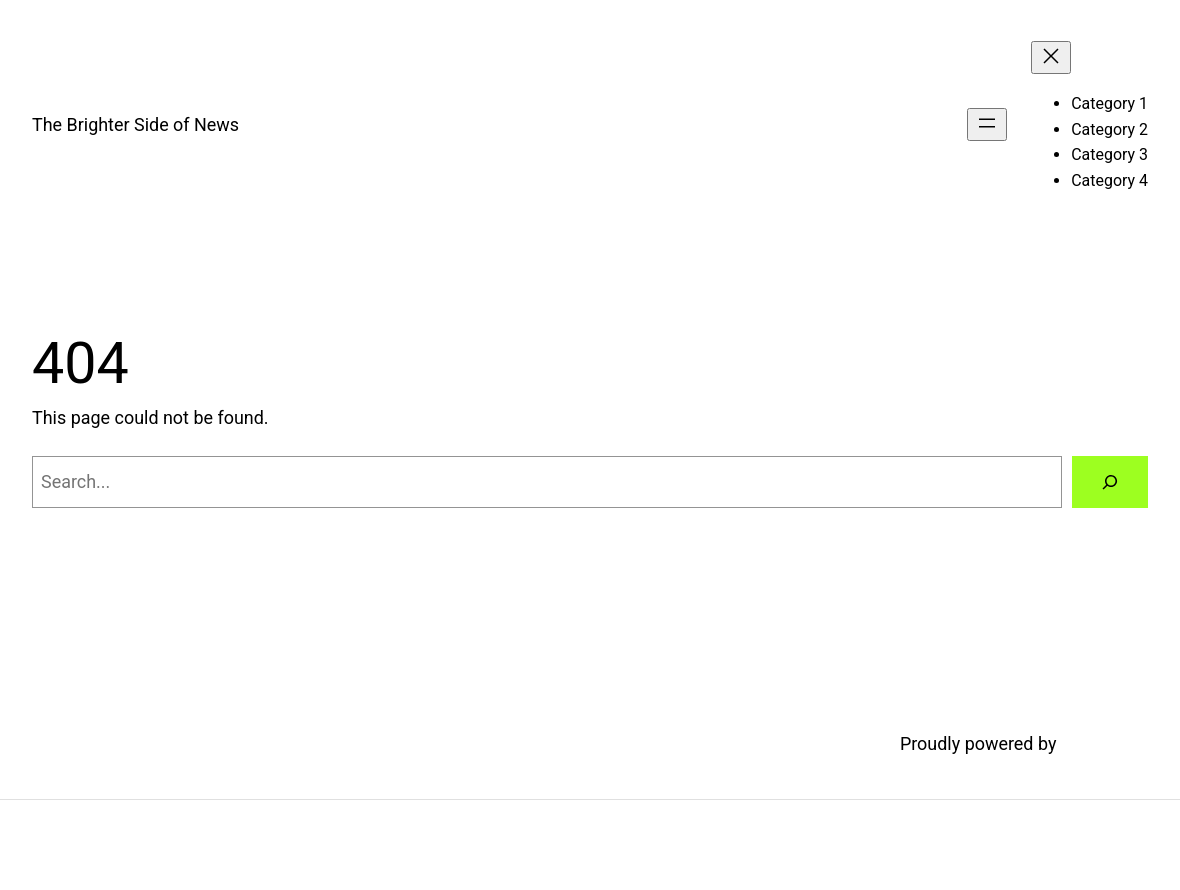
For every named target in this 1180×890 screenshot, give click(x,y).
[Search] (1110, 482)
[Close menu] (1051, 57)
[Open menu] (987, 124)
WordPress (1104, 743)
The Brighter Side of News (135, 124)
